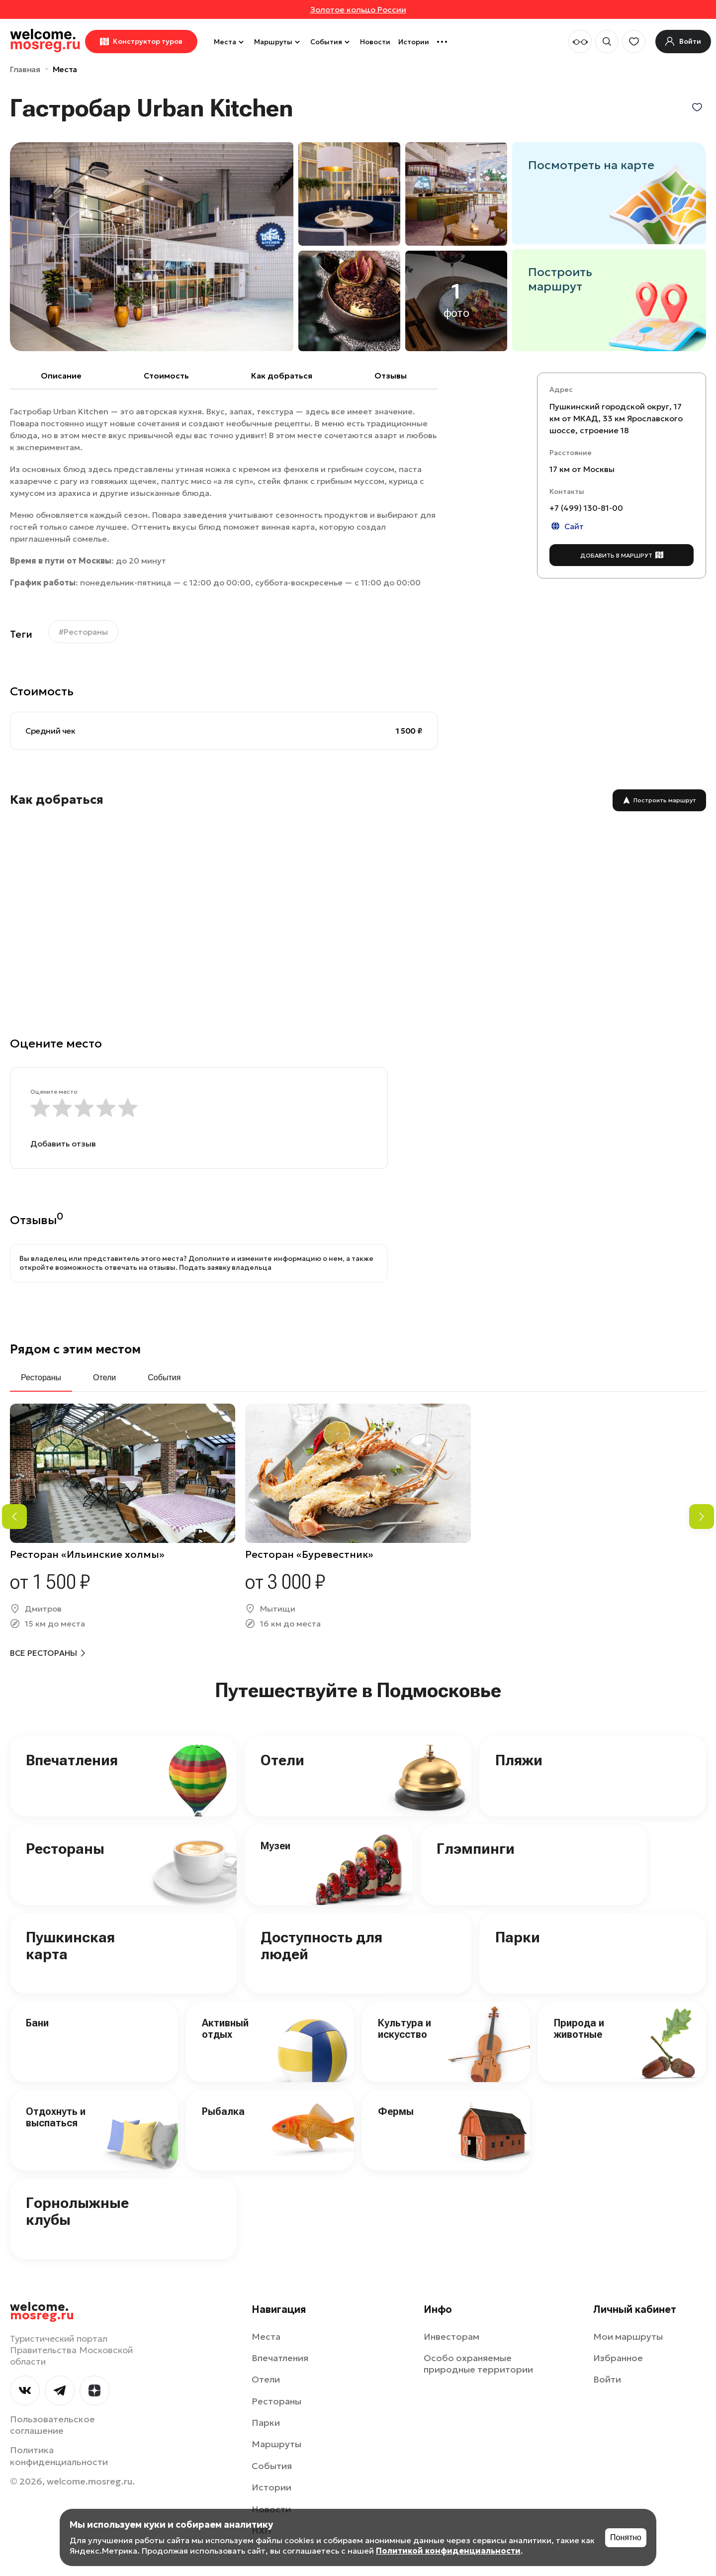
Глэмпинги (476, 1848)
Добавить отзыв (63, 1143)
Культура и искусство (404, 2028)
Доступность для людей (321, 1945)
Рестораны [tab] (41, 1377)
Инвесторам (451, 2336)
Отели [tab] (104, 1377)
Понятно (625, 2537)
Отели (282, 1760)
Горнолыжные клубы (77, 2211)
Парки (517, 1937)
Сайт (566, 526)
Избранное (618, 2358)
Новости (375, 41)
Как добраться (281, 376)
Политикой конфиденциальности (448, 2551)
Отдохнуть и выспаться (56, 2117)
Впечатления (72, 1760)
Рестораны (65, 1848)
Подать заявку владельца (225, 1267)
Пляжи (518, 1760)
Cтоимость (166, 376)
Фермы (396, 2111)
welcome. (42, 2311)
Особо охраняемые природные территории (478, 2363)
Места (230, 42)
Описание (61, 376)
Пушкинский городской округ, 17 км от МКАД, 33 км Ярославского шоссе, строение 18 (616, 418)
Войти (607, 2379)
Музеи (275, 1846)
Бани (37, 2023)
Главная (25, 69)
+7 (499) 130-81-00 (586, 508)
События (331, 42)
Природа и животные (579, 2028)
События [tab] (164, 1377)
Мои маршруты (628, 2336)
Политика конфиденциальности (59, 2455)
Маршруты (278, 42)
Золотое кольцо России (358, 9)
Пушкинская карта (70, 1945)
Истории (413, 41)
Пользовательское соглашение (52, 2424)
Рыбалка (223, 2111)
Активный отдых (225, 2028)
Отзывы (390, 376)
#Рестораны (83, 632)
